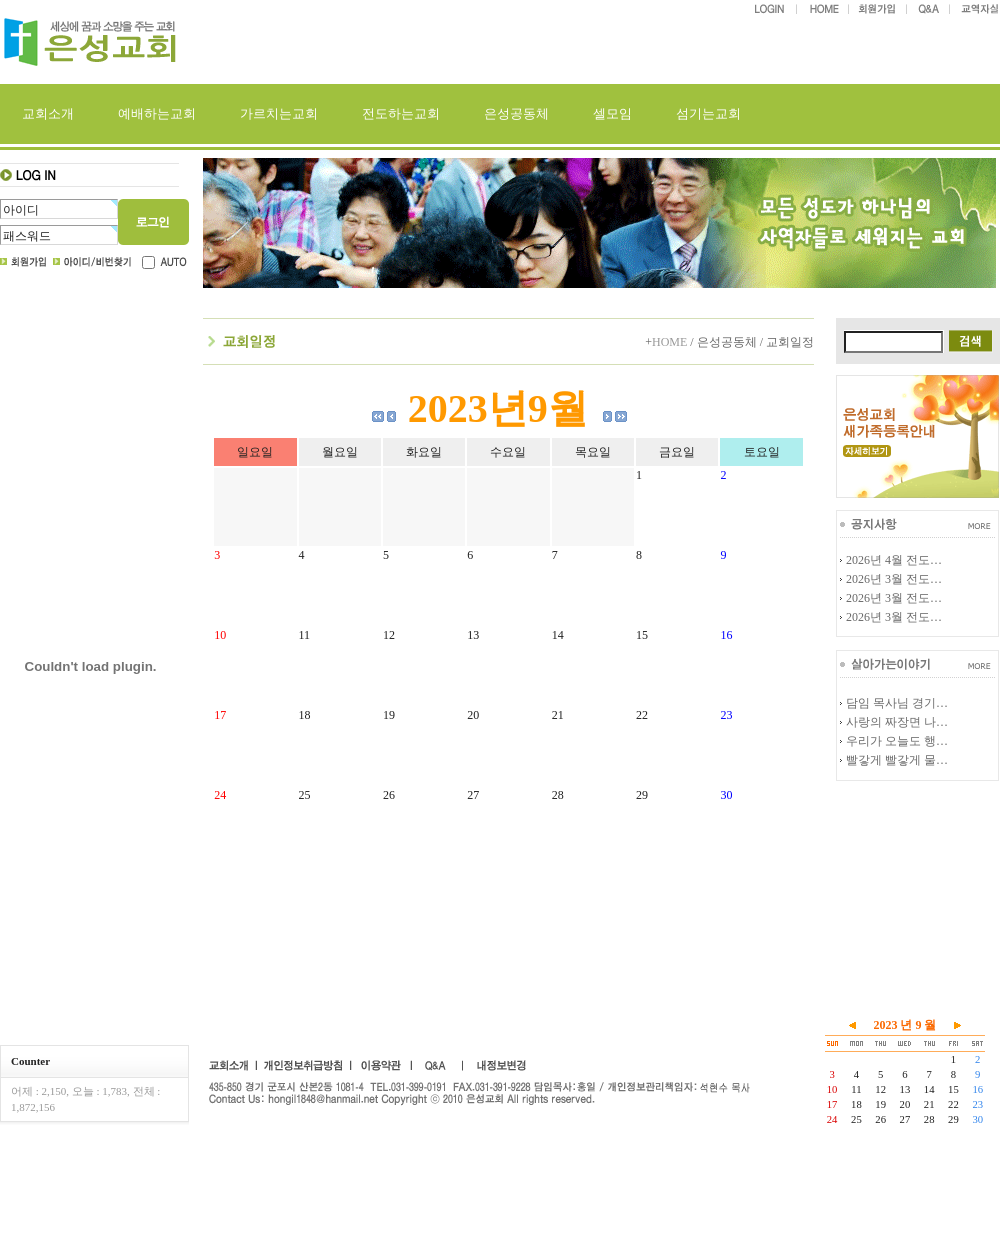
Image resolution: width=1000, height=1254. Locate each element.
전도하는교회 (401, 113)
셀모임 (612, 113)
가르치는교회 (279, 113)
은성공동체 (516, 113)
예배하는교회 (157, 113)
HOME (669, 342)
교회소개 (48, 113)
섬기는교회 (708, 113)
